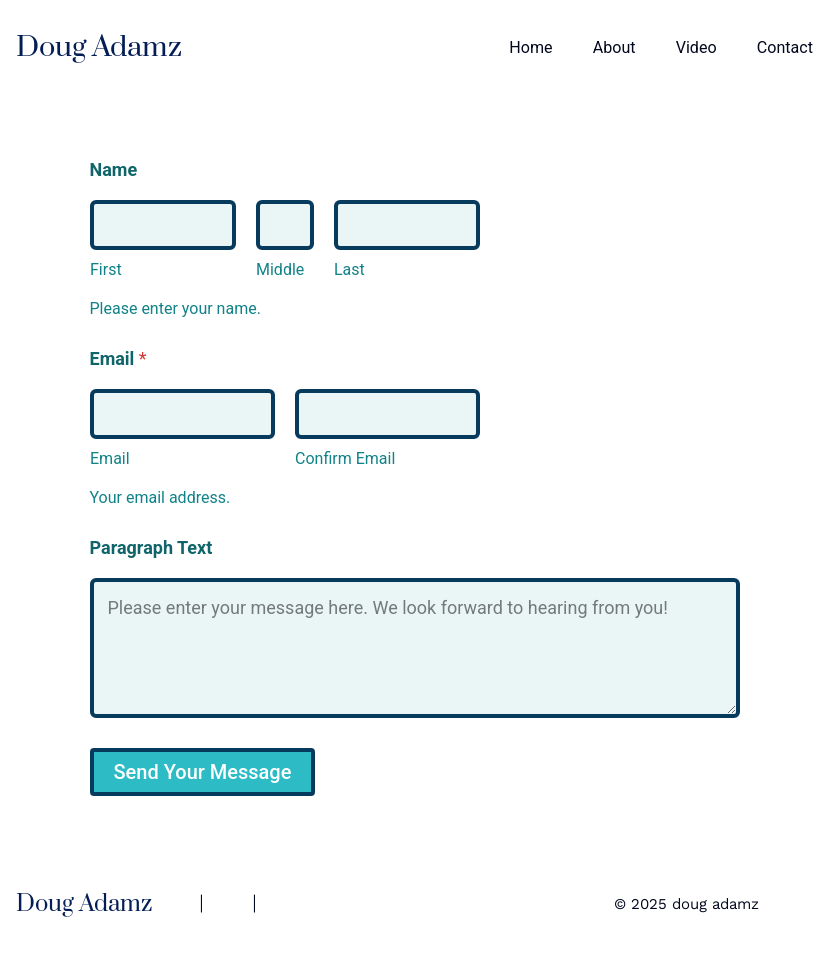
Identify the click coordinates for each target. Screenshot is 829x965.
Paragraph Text (151, 547)
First (106, 269)
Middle (280, 269)
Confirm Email (345, 458)
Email (110, 458)
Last (349, 269)
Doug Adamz (99, 47)
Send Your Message (203, 772)
